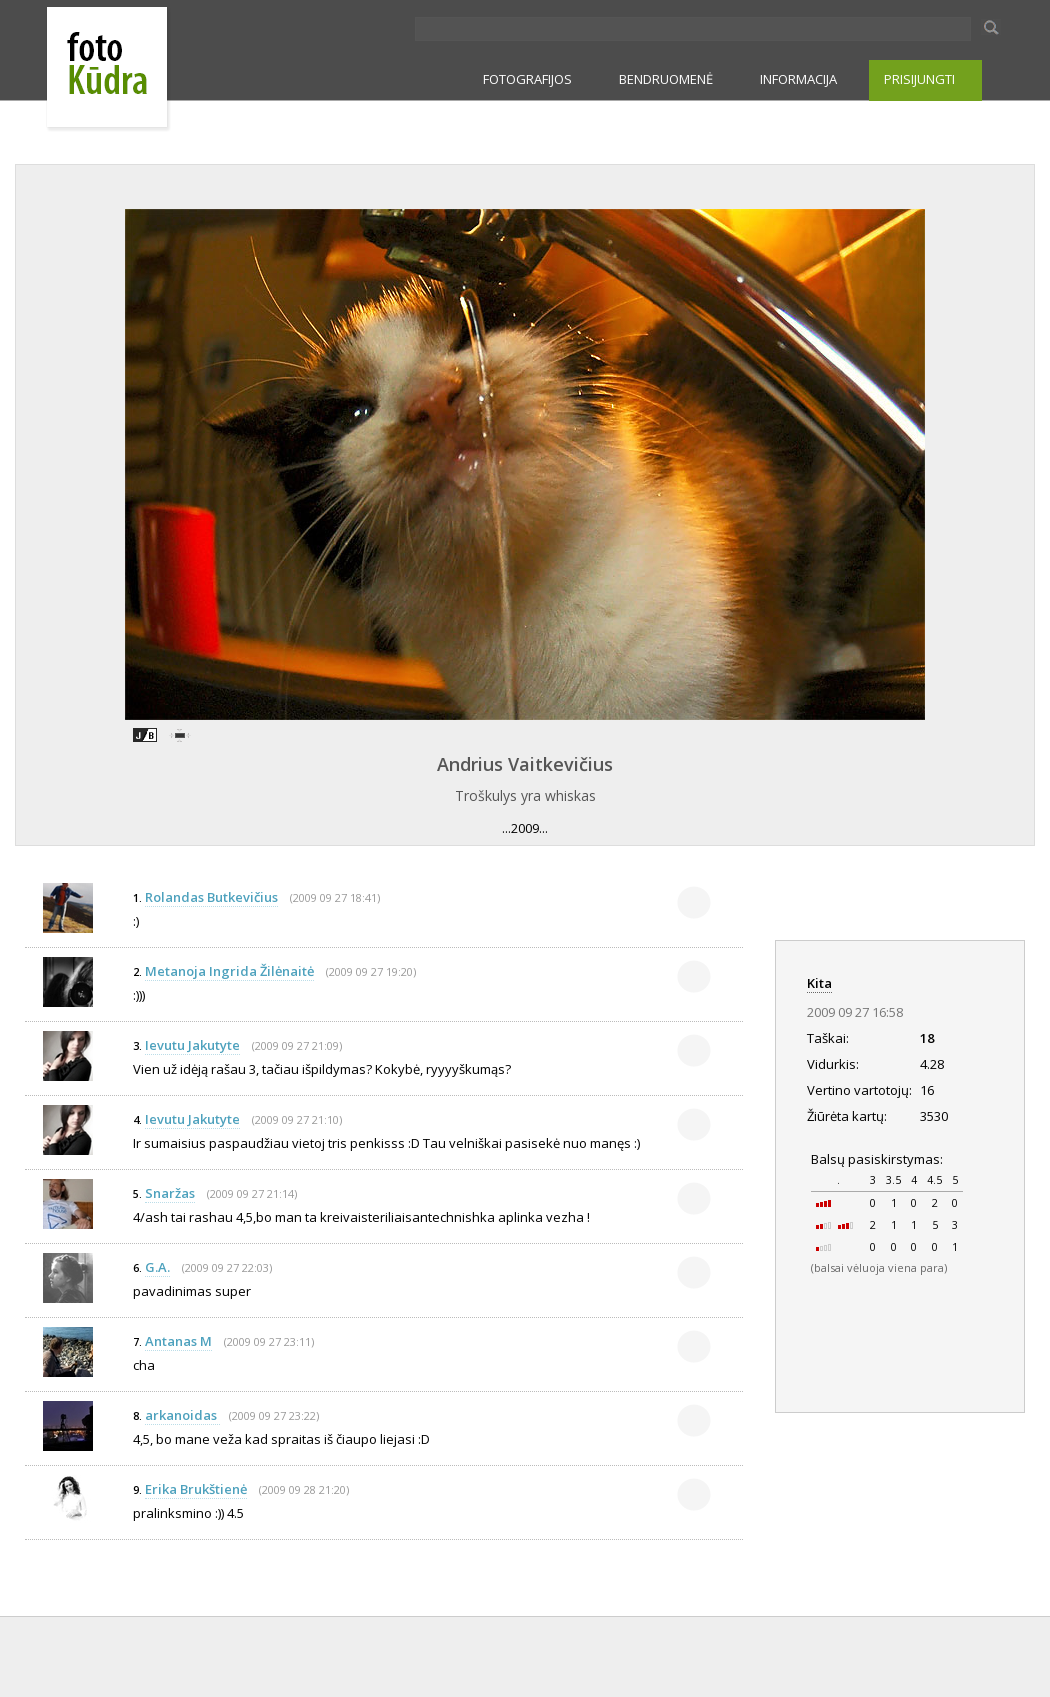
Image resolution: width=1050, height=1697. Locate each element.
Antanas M (178, 1341)
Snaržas (170, 1193)
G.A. (157, 1267)
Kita (819, 983)
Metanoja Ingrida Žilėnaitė (229, 971)
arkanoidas (182, 1415)
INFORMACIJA (798, 79)
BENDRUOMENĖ (666, 79)
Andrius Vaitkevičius (525, 764)
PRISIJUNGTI (919, 79)
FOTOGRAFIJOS (527, 79)
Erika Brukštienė (196, 1489)
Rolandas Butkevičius (211, 897)
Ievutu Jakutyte (192, 1045)
